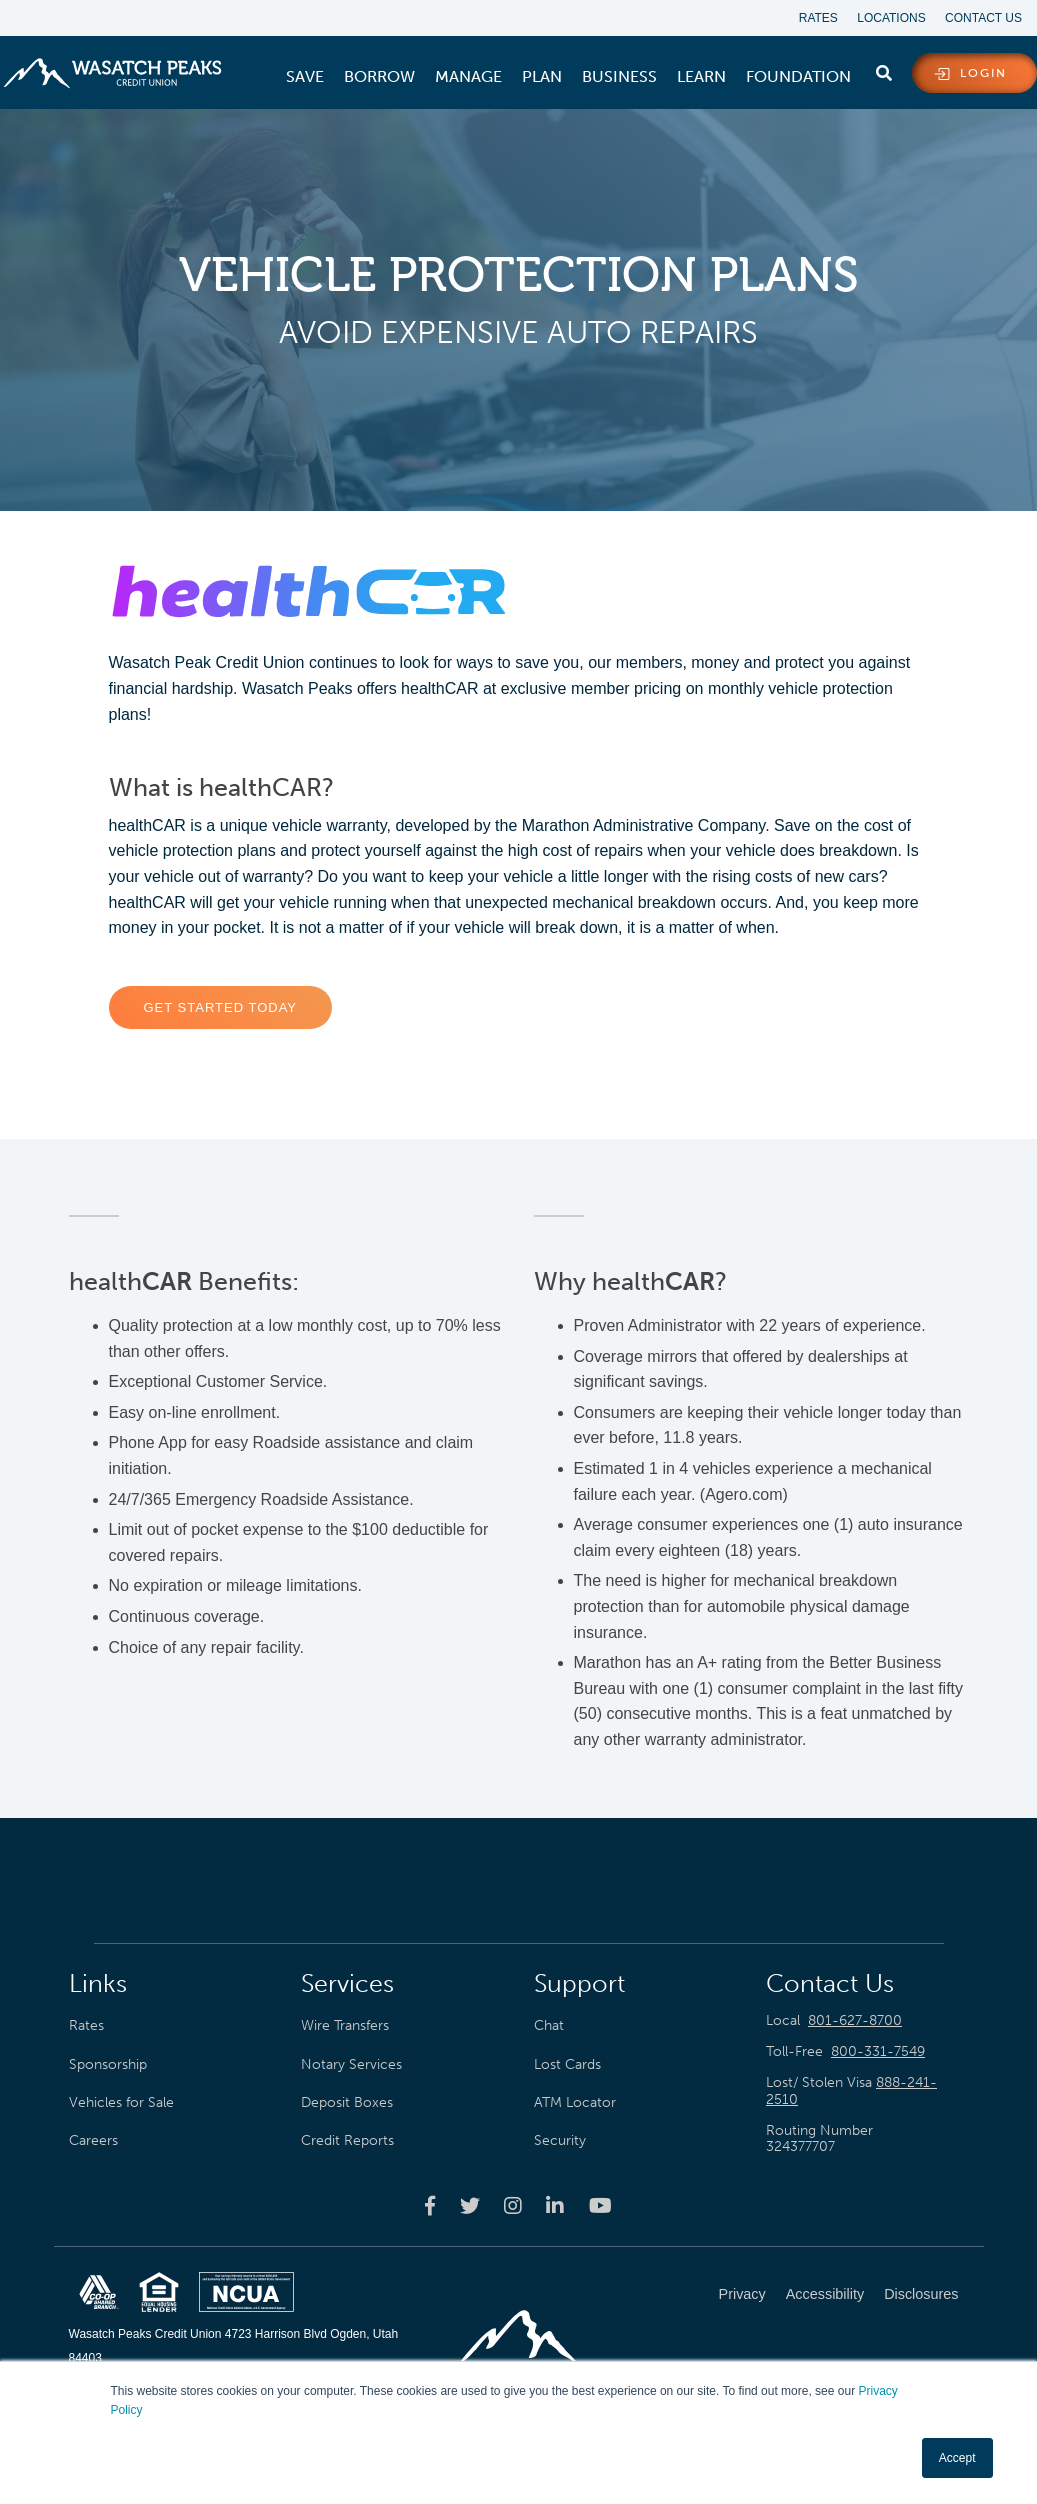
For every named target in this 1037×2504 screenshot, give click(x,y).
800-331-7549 (878, 2051)
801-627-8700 (855, 2021)
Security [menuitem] (560, 2140)
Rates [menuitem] (817, 18)
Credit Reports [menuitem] (347, 2140)
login (983, 74)
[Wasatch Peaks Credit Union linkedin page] (555, 2205)
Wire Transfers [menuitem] (345, 2026)
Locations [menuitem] (891, 18)
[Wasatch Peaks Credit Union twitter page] (470, 2205)
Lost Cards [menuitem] (567, 2064)
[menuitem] (305, 77)
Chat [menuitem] (549, 2026)
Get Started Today (221, 1008)
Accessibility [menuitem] (825, 2294)
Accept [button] (957, 2458)
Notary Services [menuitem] (351, 2064)
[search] (884, 69)
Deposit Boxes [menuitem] (347, 2102)
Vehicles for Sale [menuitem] (121, 2102)
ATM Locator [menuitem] (575, 2102)
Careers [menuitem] (93, 2140)
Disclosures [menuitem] (921, 2294)
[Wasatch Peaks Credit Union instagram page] (513, 2205)
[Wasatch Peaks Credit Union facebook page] (430, 2205)
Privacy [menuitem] (742, 2294)
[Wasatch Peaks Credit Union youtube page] (600, 2205)
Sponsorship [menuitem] (108, 2064)
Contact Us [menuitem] (983, 18)
